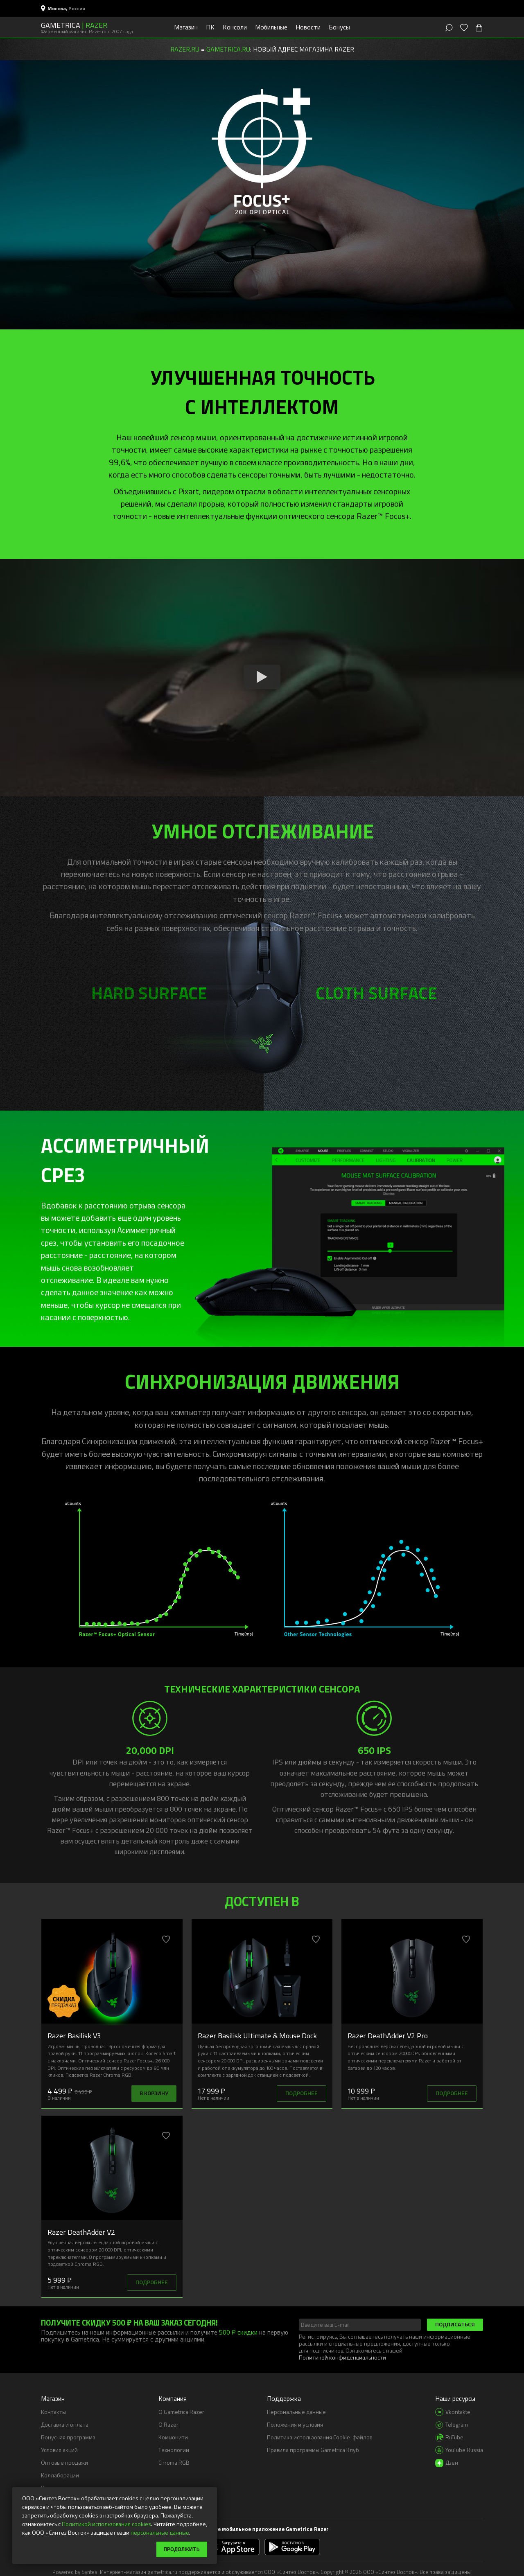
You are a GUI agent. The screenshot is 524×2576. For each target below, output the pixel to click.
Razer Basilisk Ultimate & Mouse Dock (257, 2035)
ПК (210, 27)
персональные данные (160, 2531)
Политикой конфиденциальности (342, 2357)
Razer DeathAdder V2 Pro (388, 2035)
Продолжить (180, 2549)
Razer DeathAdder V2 (81, 2232)
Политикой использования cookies (106, 2523)
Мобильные (271, 27)
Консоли (235, 27)
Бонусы (339, 27)
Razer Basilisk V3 (74, 2035)
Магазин (186, 27)
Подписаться (455, 2324)
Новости (308, 27)
